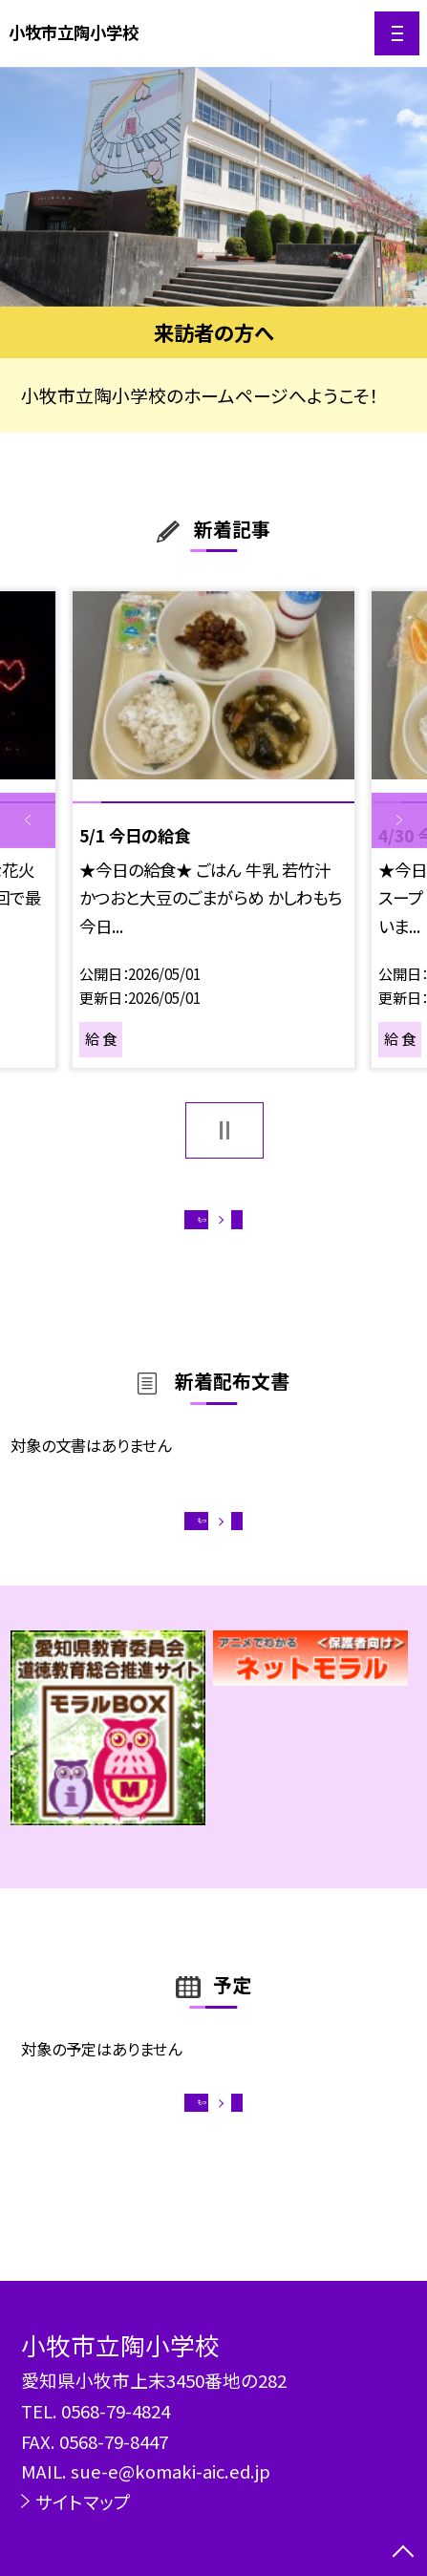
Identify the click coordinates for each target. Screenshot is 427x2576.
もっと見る (202, 1227)
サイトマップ (83, 2501)
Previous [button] (27, 820)
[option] (213, 187)
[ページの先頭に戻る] (403, 2553)
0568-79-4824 (115, 2410)
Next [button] (399, 820)
